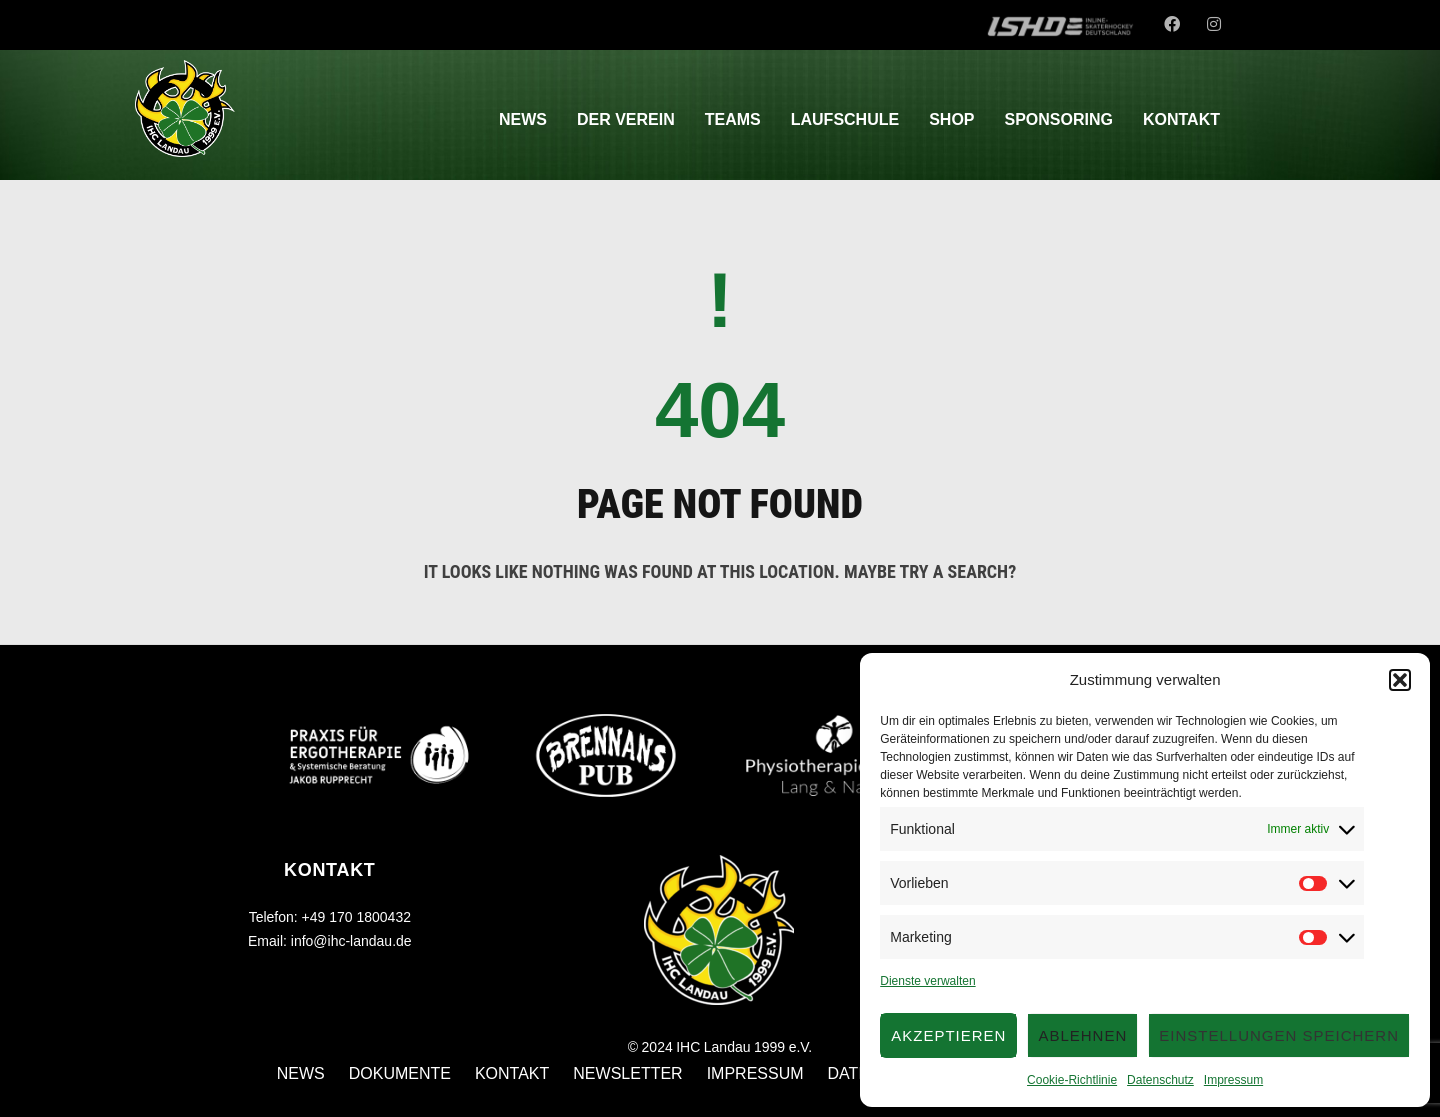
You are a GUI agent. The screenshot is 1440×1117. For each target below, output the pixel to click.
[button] (1400, 680)
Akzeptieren (948, 1035)
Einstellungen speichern (1279, 1035)
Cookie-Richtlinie (1072, 1080)
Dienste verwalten (927, 981)
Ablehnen (1082, 1035)
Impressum (1233, 1080)
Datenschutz (1160, 1080)
